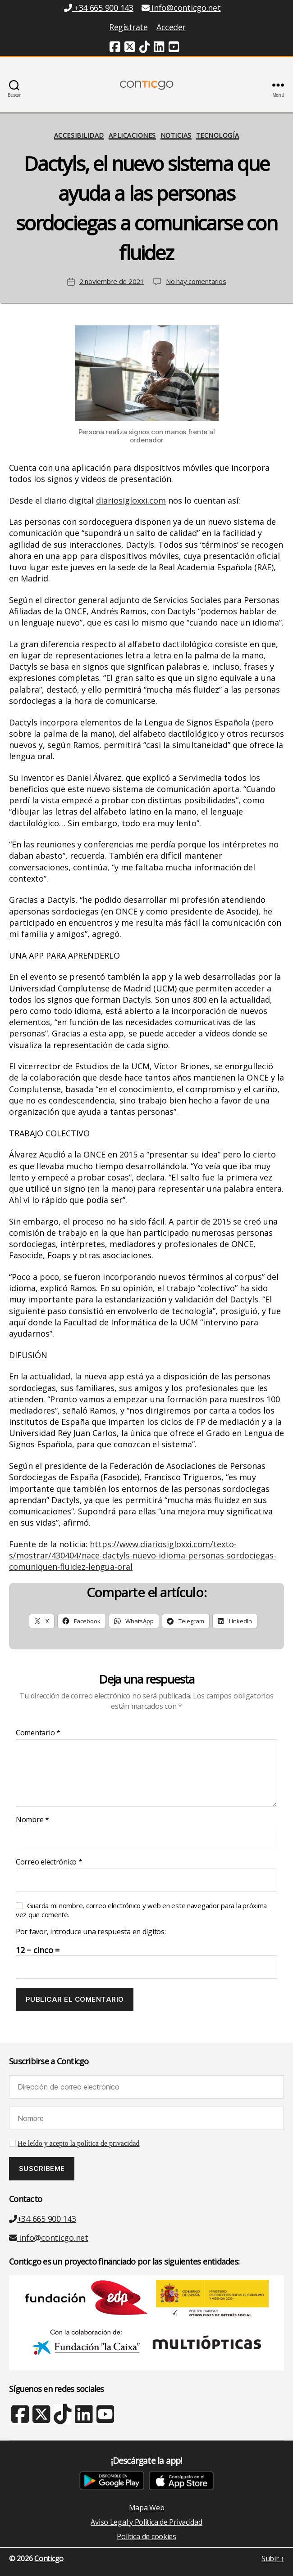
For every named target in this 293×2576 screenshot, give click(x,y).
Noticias (176, 135)
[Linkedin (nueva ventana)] (159, 48)
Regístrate (128, 27)
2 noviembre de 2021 (111, 281)
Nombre (32, 1820)
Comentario (38, 1733)
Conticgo (49, 2558)
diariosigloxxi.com (131, 500)
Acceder (171, 27)
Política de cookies (146, 2536)
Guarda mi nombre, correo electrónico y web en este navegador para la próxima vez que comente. (141, 1910)
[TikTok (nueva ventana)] (144, 48)
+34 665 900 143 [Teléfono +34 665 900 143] (98, 7)
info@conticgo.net (48, 2237)
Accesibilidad (79, 135)
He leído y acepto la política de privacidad (79, 2143)
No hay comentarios (196, 281)
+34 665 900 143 (42, 2218)
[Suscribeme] (41, 2168)
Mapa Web (147, 2508)
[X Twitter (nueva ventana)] (40, 2418)
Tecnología (217, 135)
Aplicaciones (132, 135)
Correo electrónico (49, 1862)
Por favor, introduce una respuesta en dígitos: (91, 1932)
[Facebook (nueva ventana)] (115, 48)
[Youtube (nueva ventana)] (174, 48)
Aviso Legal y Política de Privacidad (146, 2522)
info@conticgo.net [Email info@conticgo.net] (181, 7)
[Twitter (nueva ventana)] (129, 48)
